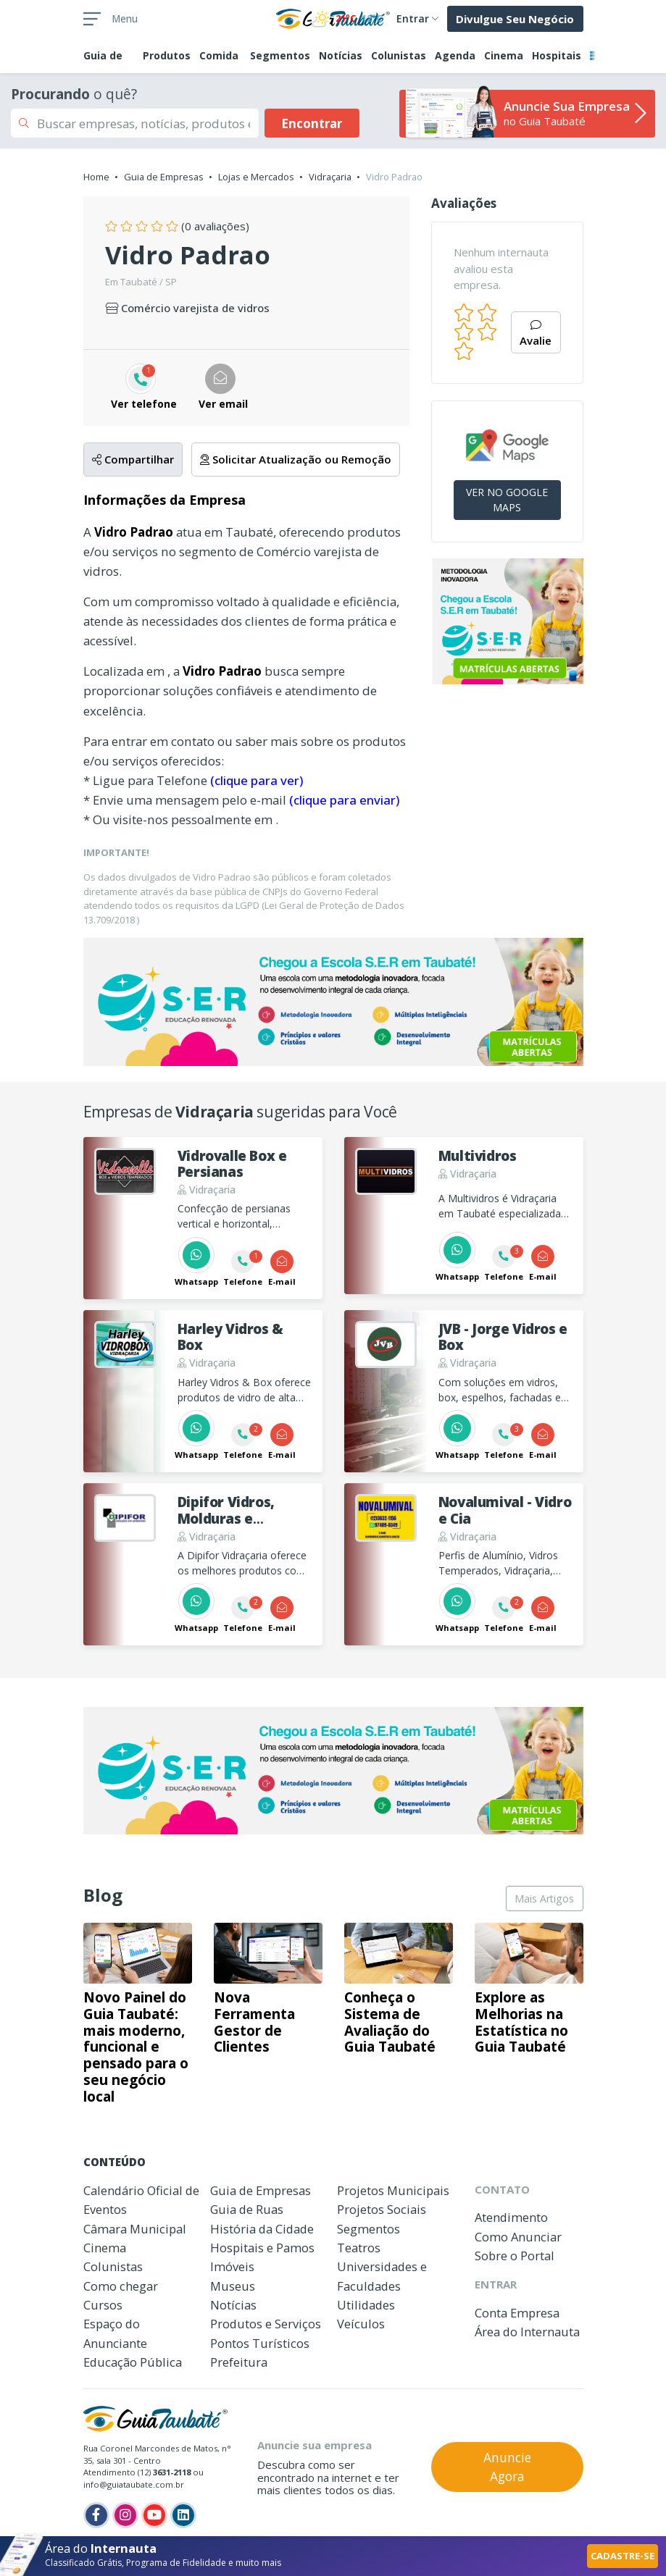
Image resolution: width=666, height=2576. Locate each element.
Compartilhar (133, 459)
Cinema (503, 55)
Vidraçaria (330, 176)
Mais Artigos (544, 1898)
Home (96, 176)
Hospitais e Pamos (262, 2247)
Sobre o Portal (514, 2255)
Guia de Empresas (164, 176)
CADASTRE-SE (622, 2555)
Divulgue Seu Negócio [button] (515, 19)
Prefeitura (238, 2362)
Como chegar (120, 2286)
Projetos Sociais (381, 2209)
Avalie (535, 334)
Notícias (340, 55)
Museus (232, 2286)
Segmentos (280, 55)
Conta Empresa (517, 2312)
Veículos (361, 2323)
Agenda (455, 55)
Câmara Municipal (134, 2228)
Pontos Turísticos (259, 2343)
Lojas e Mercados (256, 176)
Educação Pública (132, 2362)
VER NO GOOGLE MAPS (507, 499)
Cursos (102, 2304)
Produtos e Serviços (265, 2323)
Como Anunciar (518, 2236)
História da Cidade (262, 2228)
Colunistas (398, 55)
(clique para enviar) (344, 800)
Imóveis (232, 2266)
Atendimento (511, 2217)
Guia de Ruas (246, 2209)
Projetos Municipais (393, 2190)
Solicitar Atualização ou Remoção (295, 459)
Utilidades (366, 2304)
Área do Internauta (527, 2331)
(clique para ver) (256, 780)
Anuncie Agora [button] (507, 2467)
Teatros (358, 2247)
